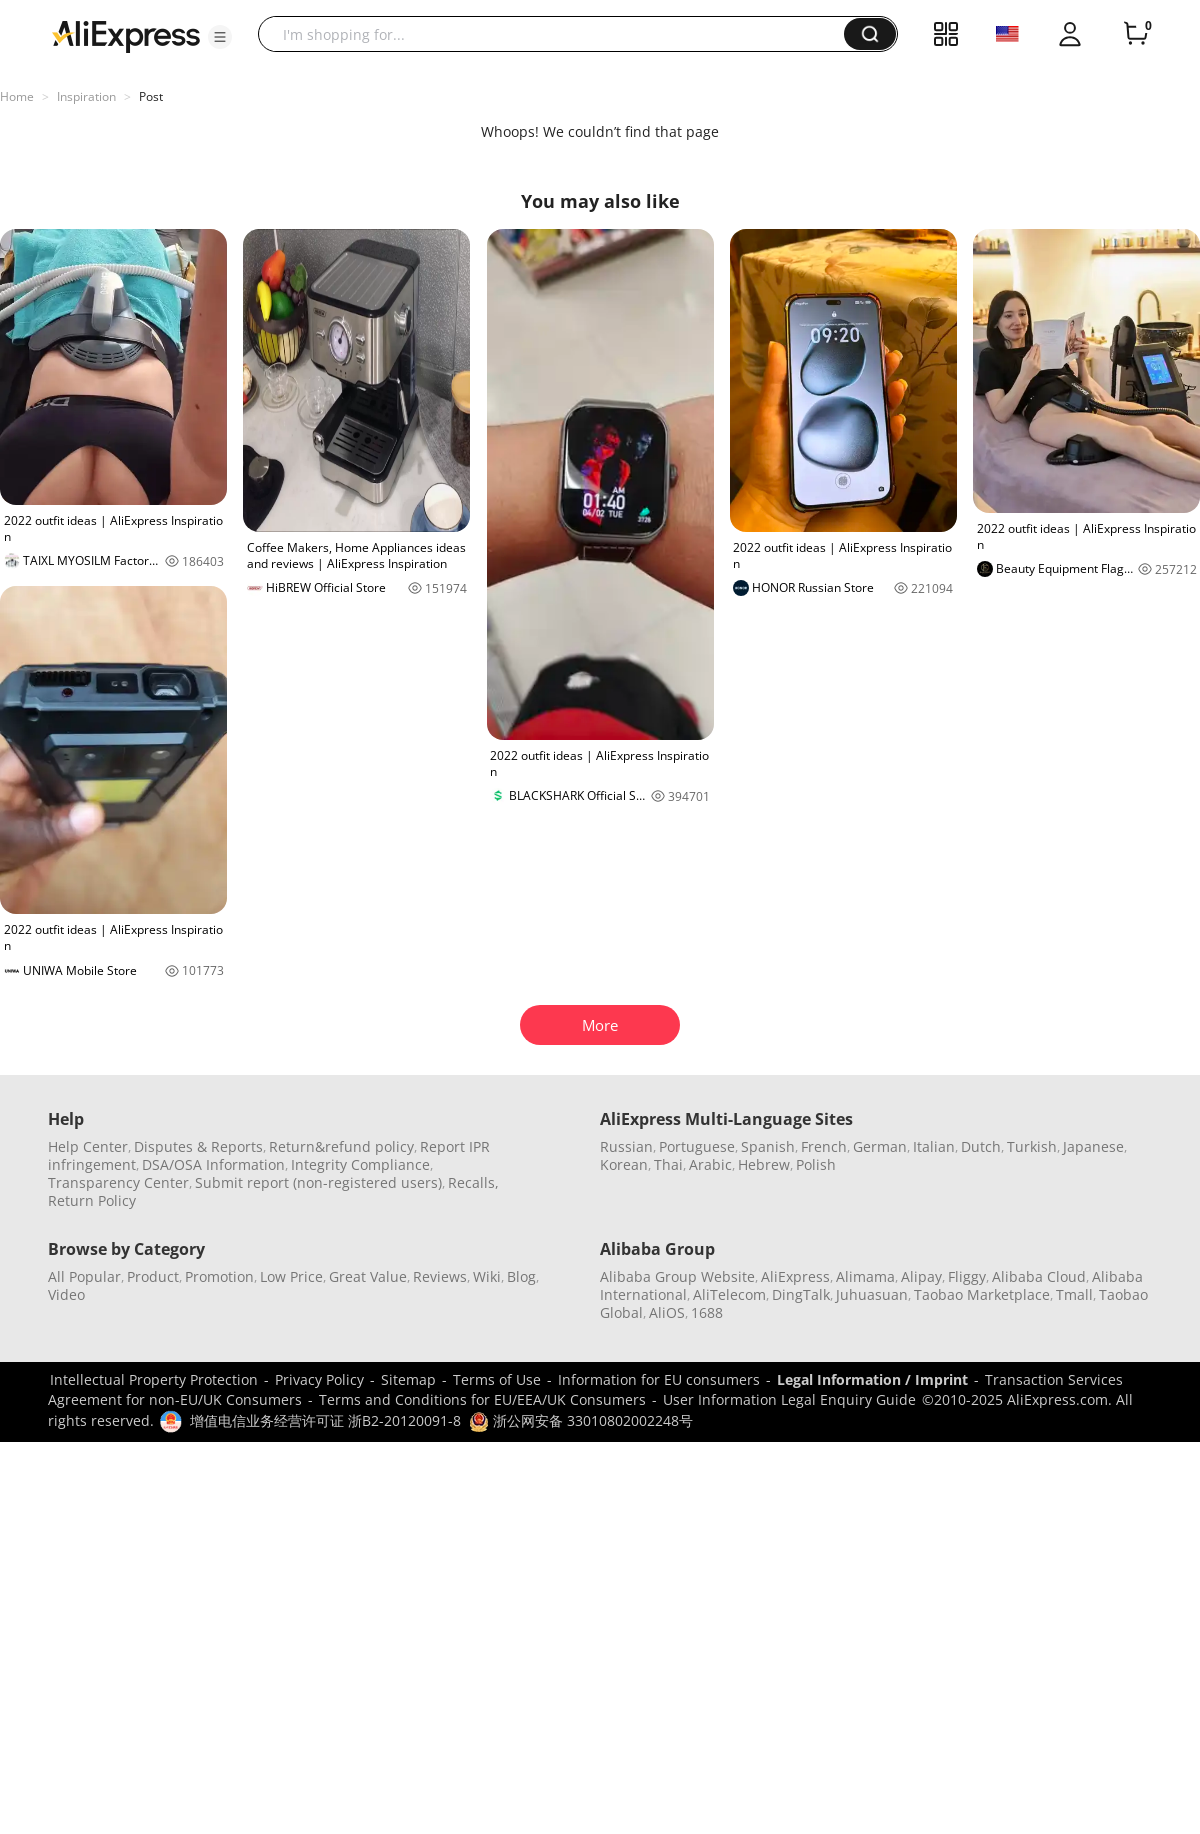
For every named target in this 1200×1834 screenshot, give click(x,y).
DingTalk (801, 1294)
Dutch (981, 1146)
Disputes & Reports (198, 1146)
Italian (934, 1146)
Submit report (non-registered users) (318, 1182)
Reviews (440, 1276)
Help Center (88, 1146)
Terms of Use (497, 1379)
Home (17, 96)
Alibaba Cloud (1039, 1276)
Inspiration (86, 96)
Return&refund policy (341, 1146)
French (824, 1146)
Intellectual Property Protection (154, 1379)
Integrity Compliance (360, 1164)
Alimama (865, 1276)
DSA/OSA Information (213, 1164)
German (880, 1146)
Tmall (1074, 1294)
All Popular (84, 1276)
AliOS (667, 1312)
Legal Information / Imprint (872, 1379)
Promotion (219, 1276)
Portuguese (697, 1146)
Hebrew (764, 1164)
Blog (521, 1276)
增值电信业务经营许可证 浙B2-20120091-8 (325, 1420)
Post (151, 96)
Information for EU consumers (659, 1379)
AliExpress (795, 1276)
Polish (816, 1164)
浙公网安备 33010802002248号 (581, 1420)
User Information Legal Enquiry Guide (789, 1399)
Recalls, (473, 1182)
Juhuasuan (872, 1294)
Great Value (368, 1276)
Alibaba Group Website (677, 1276)
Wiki (487, 1276)
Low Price (291, 1276)
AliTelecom (729, 1294)
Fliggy (967, 1276)
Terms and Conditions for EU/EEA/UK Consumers (482, 1399)
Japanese (1093, 1146)
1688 (707, 1312)
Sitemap (408, 1379)
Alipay (921, 1276)
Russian (626, 1146)
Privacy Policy (319, 1379)
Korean (624, 1164)
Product (153, 1276)
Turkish (1032, 1146)
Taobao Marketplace (982, 1294)
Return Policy (92, 1200)
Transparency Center (118, 1182)
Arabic (710, 1164)
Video (66, 1294)
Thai (668, 1164)
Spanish (768, 1146)
